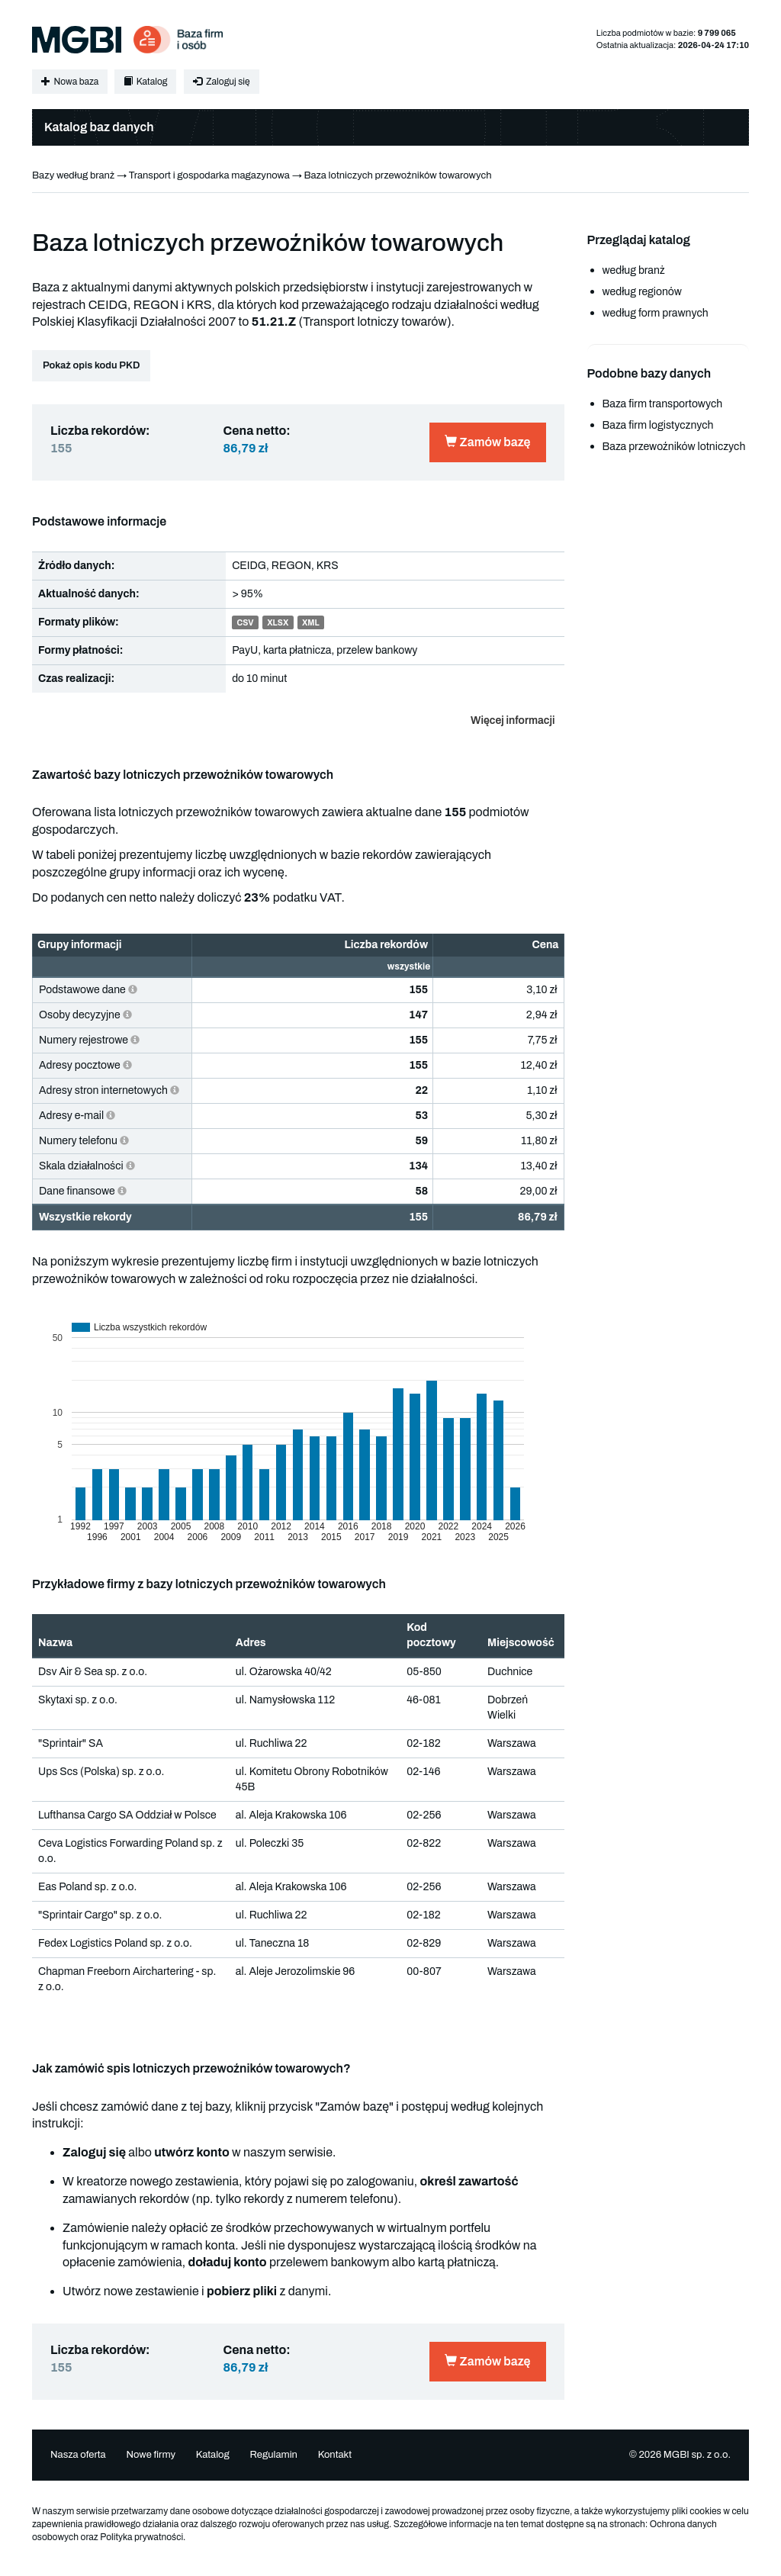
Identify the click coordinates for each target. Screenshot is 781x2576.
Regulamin (273, 2454)
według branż (634, 270)
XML (311, 623)
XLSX (277, 623)
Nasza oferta (78, 2454)
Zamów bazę (487, 442)
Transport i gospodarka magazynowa (209, 175)
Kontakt (335, 2454)
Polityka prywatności (141, 2537)
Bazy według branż (73, 175)
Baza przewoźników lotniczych (674, 446)
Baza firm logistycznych (658, 425)
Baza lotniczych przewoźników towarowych (397, 175)
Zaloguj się (221, 81)
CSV (244, 623)
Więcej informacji (512, 720)
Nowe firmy (150, 2454)
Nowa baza (69, 81)
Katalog (145, 81)
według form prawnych (656, 313)
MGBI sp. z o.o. (697, 2454)
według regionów (642, 291)
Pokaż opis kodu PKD (91, 365)
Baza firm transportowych (663, 404)
